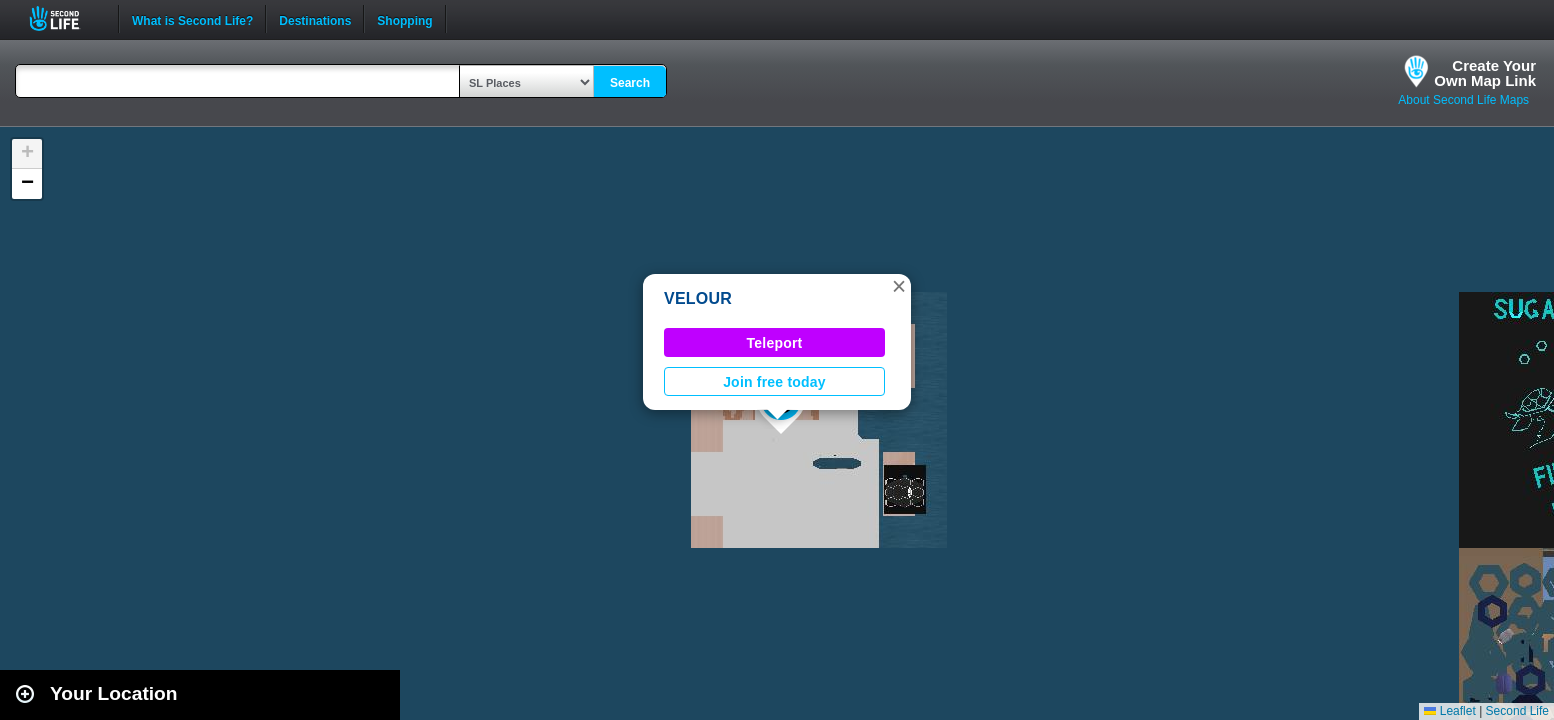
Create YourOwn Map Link (1485, 73)
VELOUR (698, 298)
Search (630, 83)
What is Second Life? (192, 19)
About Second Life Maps (1463, 100)
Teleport (775, 343)
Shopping (404, 19)
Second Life (65, 18)
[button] (899, 286)
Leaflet (1449, 711)
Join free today (774, 382)
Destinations (315, 19)
